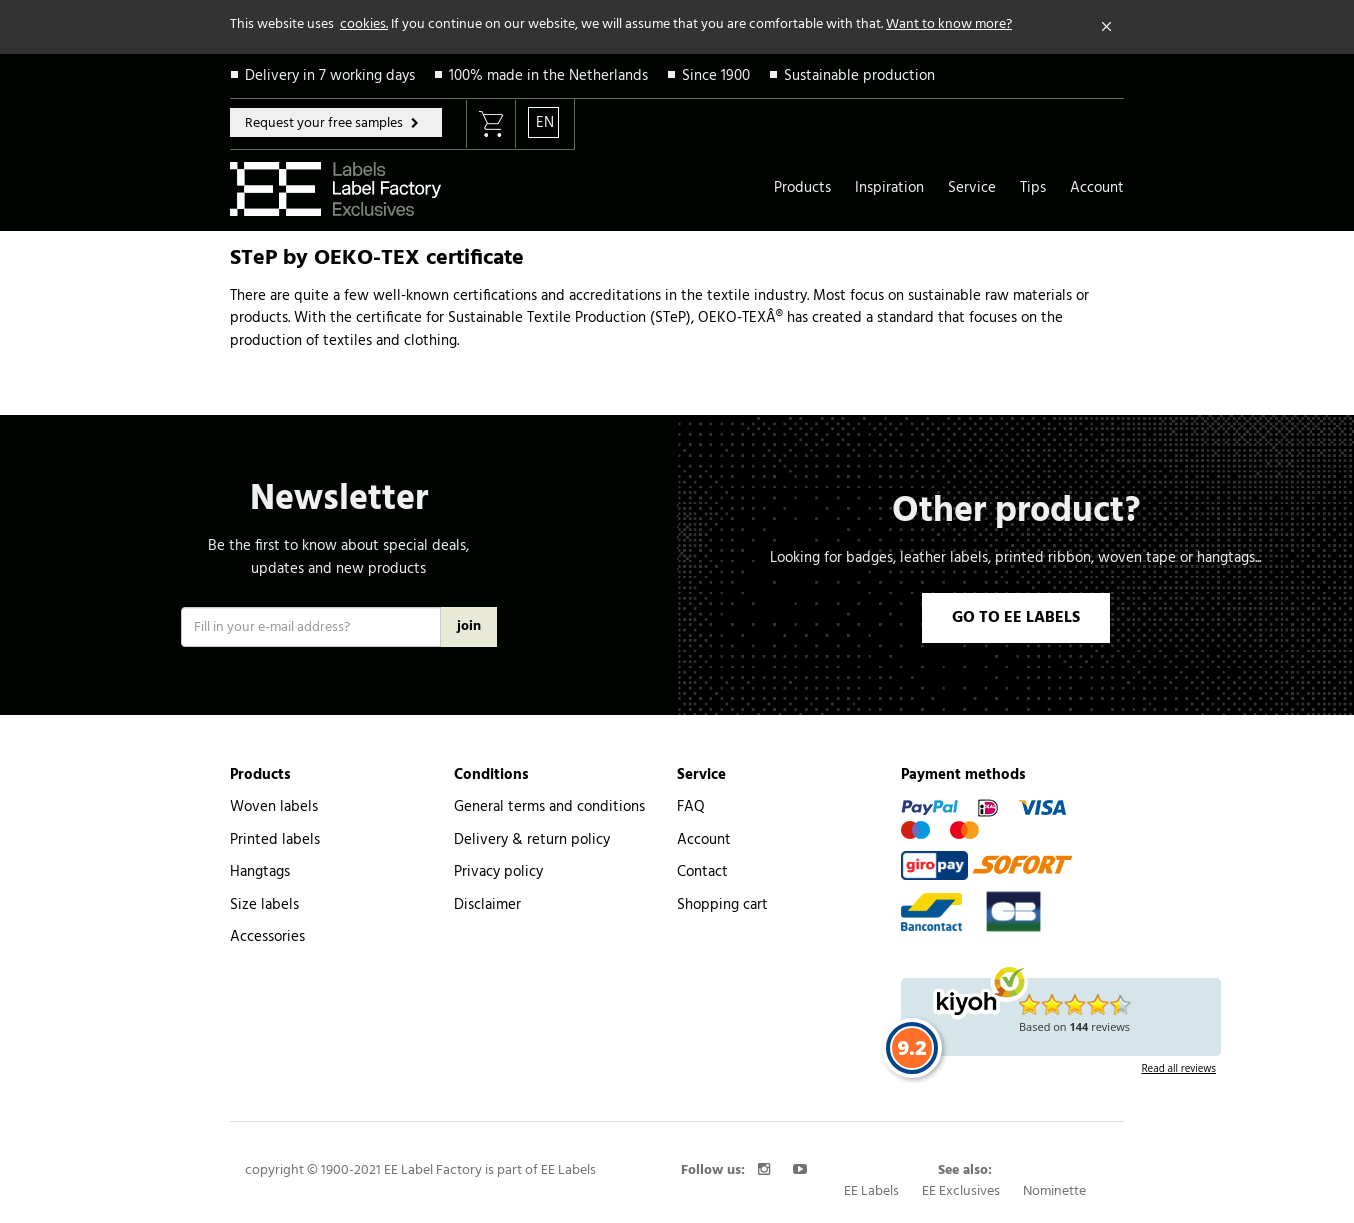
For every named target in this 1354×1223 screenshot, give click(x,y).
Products (802, 188)
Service (972, 188)
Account (1097, 188)
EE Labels (871, 1191)
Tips (1033, 188)
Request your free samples (325, 123)
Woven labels (274, 807)
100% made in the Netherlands (548, 76)
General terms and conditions (549, 807)
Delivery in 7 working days (330, 76)
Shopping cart (722, 905)
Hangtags (260, 872)
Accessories (267, 937)
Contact (702, 872)
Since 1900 (716, 76)
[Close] (1107, 27)
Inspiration (889, 188)
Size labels (264, 905)
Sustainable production (859, 76)
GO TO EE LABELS (1016, 618)
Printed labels (275, 840)
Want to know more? (949, 24)
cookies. (364, 24)
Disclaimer (487, 905)
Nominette (1054, 1191)
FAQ (691, 807)
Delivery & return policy (532, 840)
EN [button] (545, 123)
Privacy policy (498, 872)
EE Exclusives (961, 1191)
